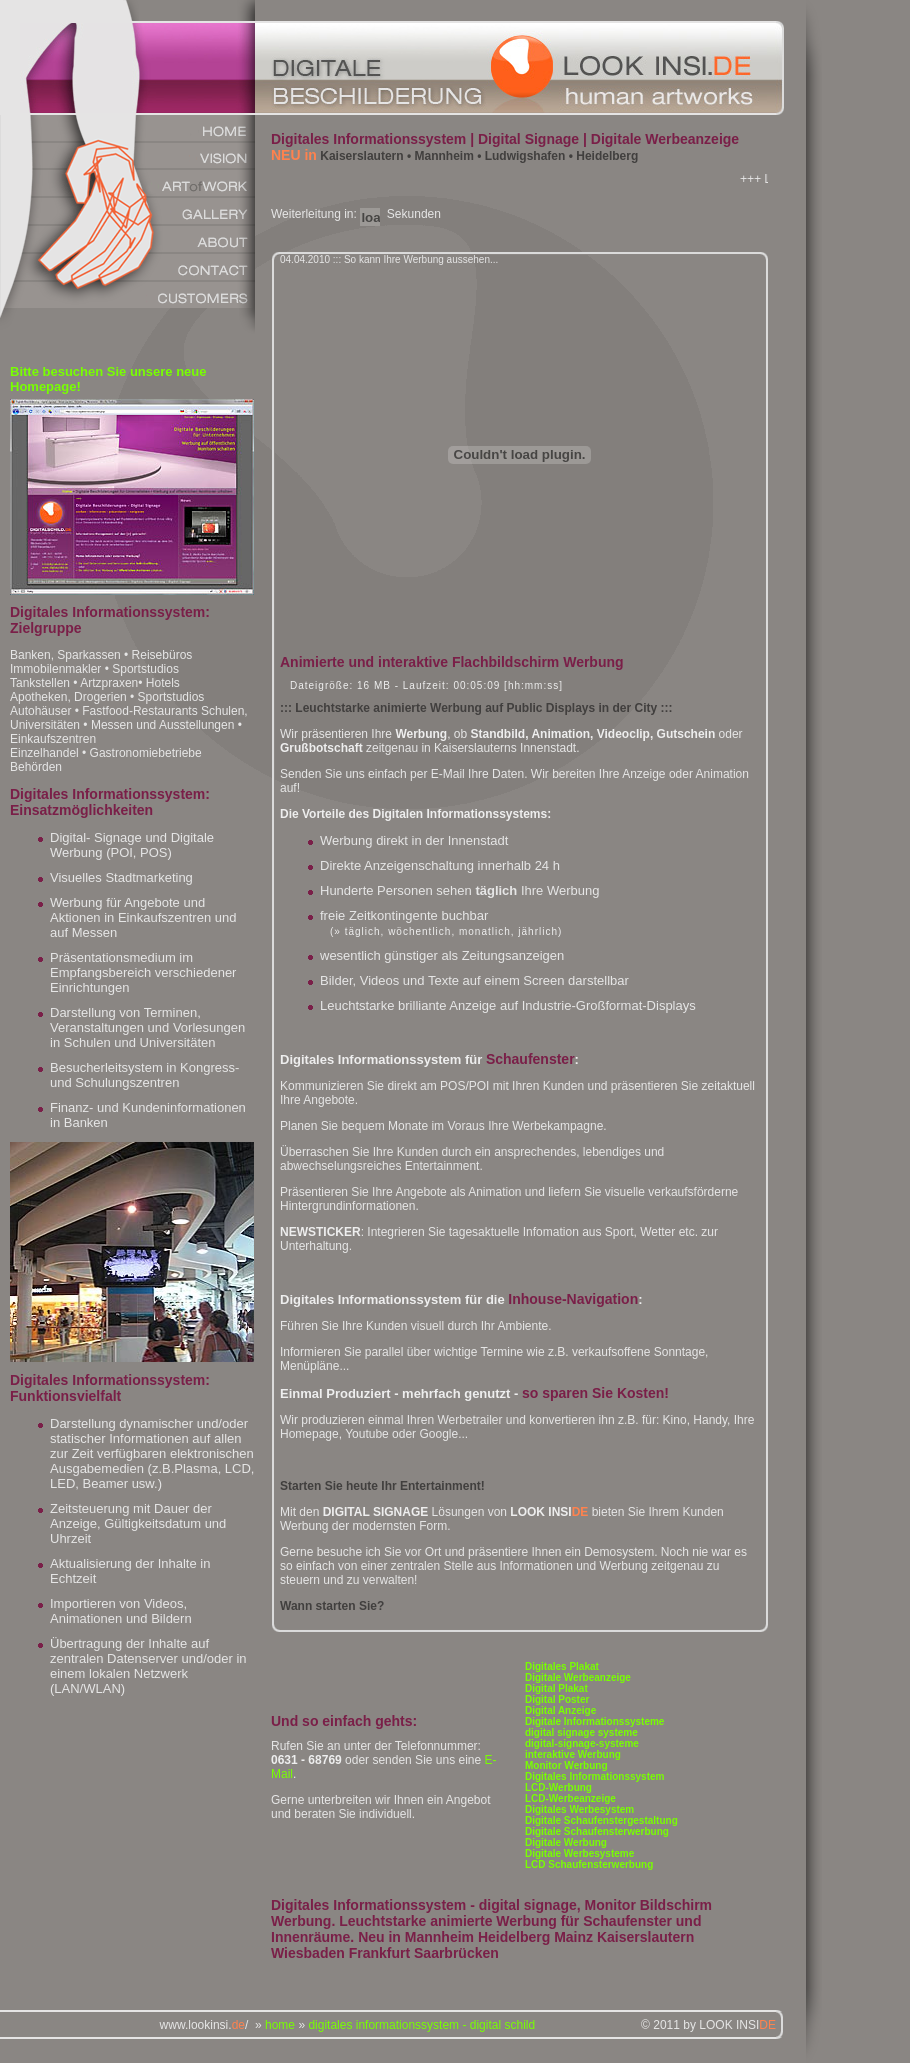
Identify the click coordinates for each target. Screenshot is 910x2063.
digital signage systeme (581, 1732)
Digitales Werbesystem (579, 1809)
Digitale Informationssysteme (594, 1721)
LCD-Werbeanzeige (570, 1798)
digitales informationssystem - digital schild (421, 2025)
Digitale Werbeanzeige (578, 1677)
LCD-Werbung (558, 1787)
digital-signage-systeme (582, 1743)
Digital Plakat (556, 1688)
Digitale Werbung (566, 1842)
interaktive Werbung (573, 1754)
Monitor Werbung (566, 1765)
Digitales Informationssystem (594, 1776)
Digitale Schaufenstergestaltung (601, 1820)
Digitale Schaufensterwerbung (597, 1831)
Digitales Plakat (562, 1666)
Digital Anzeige (560, 1710)
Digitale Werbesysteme (579, 1853)
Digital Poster (557, 1699)
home (280, 2025)
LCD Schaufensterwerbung (589, 1864)
